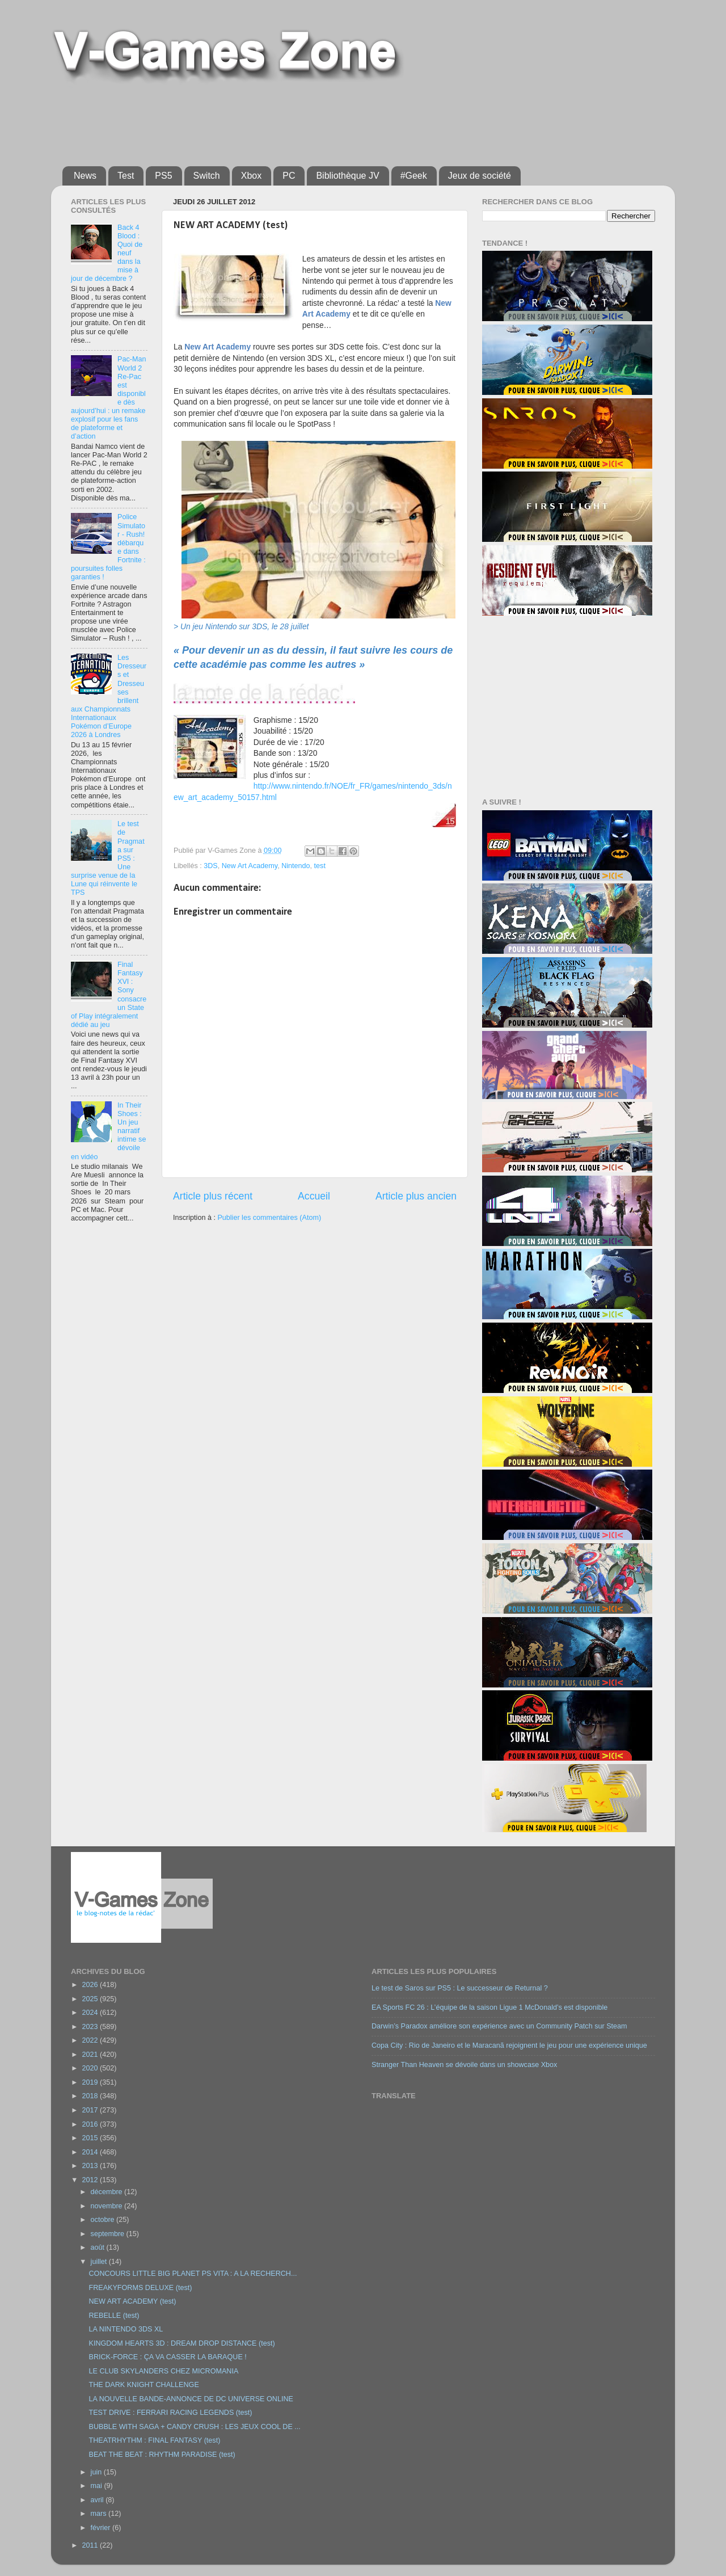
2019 (91, 2082)
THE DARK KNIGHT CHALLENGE (143, 2385)
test (320, 866)
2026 (91, 1985)
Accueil (314, 1196)
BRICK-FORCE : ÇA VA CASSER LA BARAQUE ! (167, 2357)
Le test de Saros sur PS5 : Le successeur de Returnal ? (460, 1988)
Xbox (251, 175)
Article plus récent (212, 1196)
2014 (91, 2152)
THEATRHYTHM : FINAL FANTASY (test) (154, 2440)
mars (99, 2514)
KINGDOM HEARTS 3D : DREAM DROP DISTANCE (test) (181, 2343)
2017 (91, 2110)
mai (97, 2486)
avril (98, 2500)
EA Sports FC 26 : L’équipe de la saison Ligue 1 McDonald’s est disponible (489, 2007)
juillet (100, 2262)
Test (125, 175)
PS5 (163, 175)
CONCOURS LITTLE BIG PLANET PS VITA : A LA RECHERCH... (192, 2274)
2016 (91, 2124)
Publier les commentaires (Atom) (269, 1218)
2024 (91, 2013)
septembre (108, 2234)
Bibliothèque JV (347, 175)
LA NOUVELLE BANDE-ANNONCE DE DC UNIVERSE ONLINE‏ (190, 2399)
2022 (91, 2040)
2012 (91, 2180)
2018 (91, 2096)
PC (288, 175)
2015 (91, 2138)
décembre (108, 2192)
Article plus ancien (416, 1196)
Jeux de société (479, 175)
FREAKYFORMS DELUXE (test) (140, 2288)
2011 (91, 2545)
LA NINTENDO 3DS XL (125, 2329)
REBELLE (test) (113, 2316)
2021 (91, 2055)
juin (97, 2472)
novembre (108, 2206)
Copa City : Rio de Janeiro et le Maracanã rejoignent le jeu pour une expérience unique (509, 2045)
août (99, 2247)
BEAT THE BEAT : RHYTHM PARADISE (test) (161, 2455)
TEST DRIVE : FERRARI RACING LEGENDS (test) (170, 2413)
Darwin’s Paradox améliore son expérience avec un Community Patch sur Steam (499, 2026)
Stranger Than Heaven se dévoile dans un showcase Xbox (464, 2065)
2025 (91, 1999)
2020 (91, 2068)
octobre (104, 2220)
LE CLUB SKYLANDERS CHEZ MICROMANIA (163, 2371)
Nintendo (295, 866)
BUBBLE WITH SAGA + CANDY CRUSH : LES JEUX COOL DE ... (194, 2427)
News (85, 175)
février (102, 2528)
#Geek (413, 175)
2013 (91, 2166)
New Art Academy (249, 866)
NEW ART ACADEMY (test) (132, 2301)
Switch (206, 175)
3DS (211, 866)
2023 (91, 2027)
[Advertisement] (337, 120)
